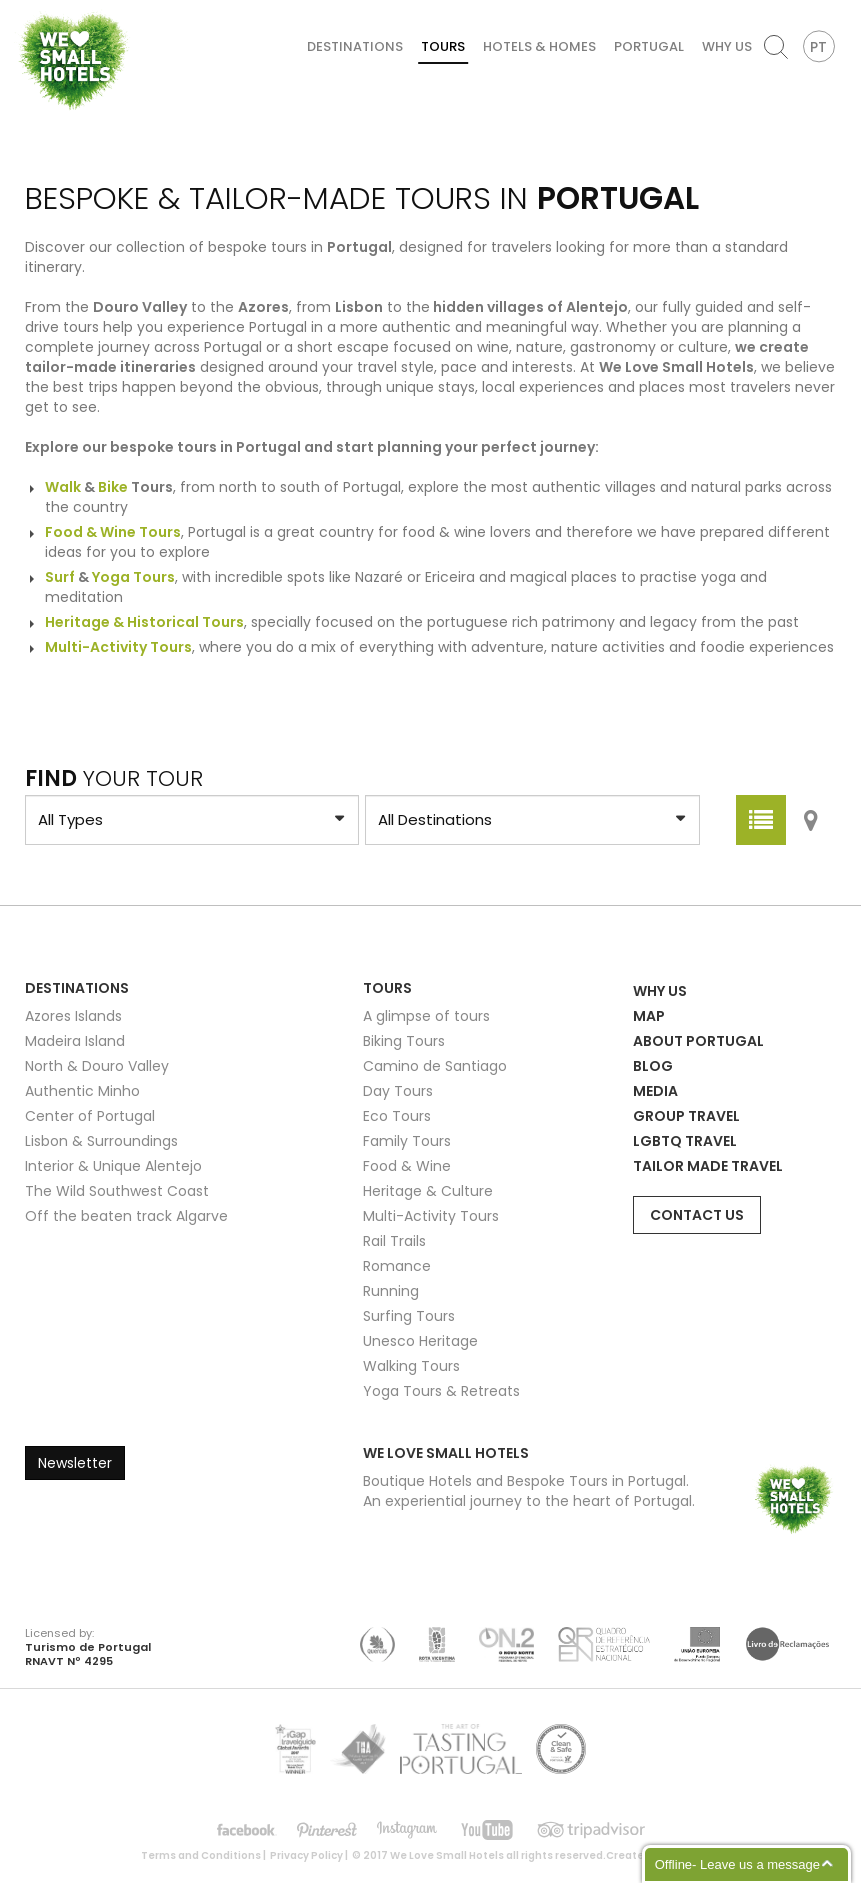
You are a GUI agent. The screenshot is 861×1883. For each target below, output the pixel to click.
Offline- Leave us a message (737, 1864)
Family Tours (407, 1141)
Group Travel (686, 1116)
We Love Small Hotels (21, 9)
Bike (113, 487)
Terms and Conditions (201, 1855)
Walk (63, 487)
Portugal (649, 46)
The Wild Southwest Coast (117, 1191)
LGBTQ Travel (685, 1141)
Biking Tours (404, 1041)
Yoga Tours (133, 577)
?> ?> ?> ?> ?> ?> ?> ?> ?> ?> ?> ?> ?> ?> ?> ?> (192, 820)
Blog (653, 1066)
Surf (60, 577)
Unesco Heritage (420, 1341)
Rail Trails (394, 1241)
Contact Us (697, 1215)
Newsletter (75, 1463)
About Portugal (698, 1041)
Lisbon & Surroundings (101, 1141)
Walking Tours (411, 1366)
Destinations (355, 46)
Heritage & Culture (428, 1191)
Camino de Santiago (435, 1066)
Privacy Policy (306, 1855)
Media (655, 1091)
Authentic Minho (82, 1091)
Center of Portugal (90, 1116)
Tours (443, 46)
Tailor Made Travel (708, 1166)
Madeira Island (75, 1041)
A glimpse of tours (426, 1016)
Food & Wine (407, 1166)
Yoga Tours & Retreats (441, 1391)
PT (818, 47)
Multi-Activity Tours (431, 1216)
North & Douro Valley (97, 1066)
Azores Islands (73, 1016)
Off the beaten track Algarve (126, 1216)
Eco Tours (397, 1116)
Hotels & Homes (539, 46)
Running (391, 1291)
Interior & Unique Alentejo (113, 1166)
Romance (397, 1266)
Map (649, 1016)
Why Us (727, 46)
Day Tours (398, 1091)
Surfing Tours (409, 1316)
